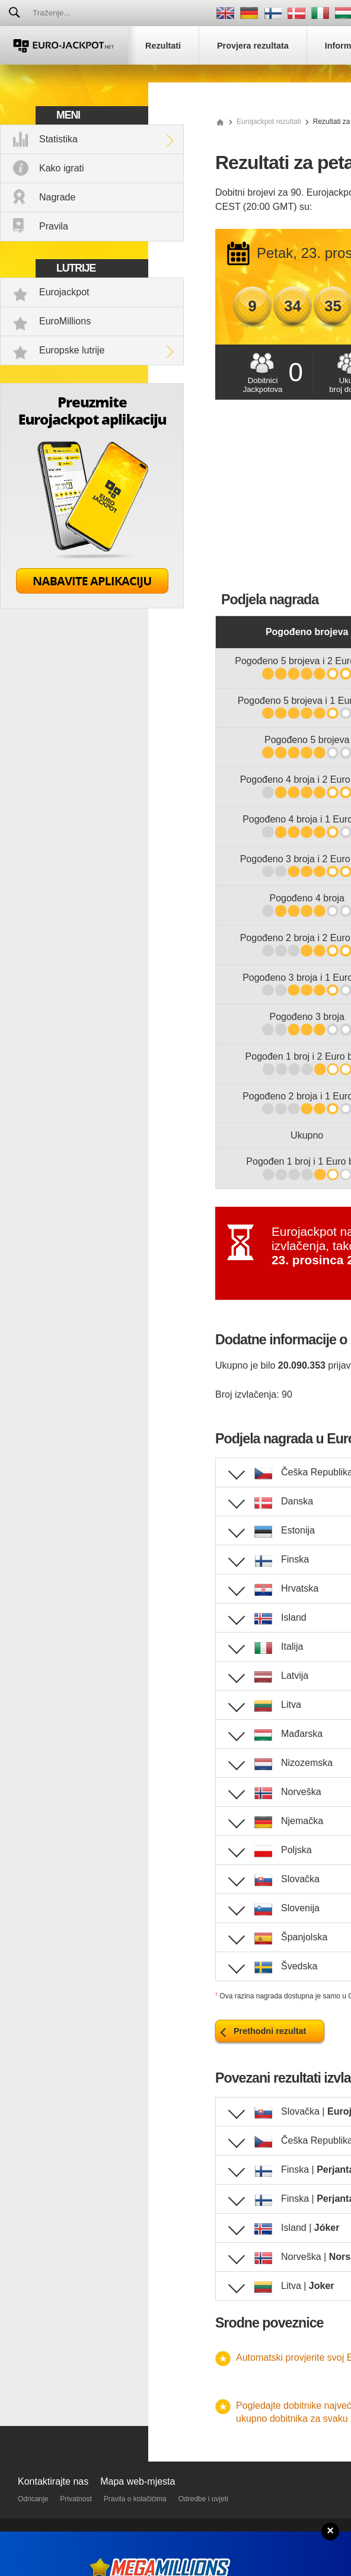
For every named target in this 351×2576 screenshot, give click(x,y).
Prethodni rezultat (270, 2031)
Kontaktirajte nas (53, 2481)
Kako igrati (61, 168)
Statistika (58, 139)
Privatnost (75, 2499)
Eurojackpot (64, 292)
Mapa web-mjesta (137, 2481)
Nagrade (57, 197)
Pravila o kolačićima (135, 2499)
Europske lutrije (71, 350)
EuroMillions (65, 321)
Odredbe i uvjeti (203, 2499)
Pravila (53, 226)
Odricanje (33, 2499)
